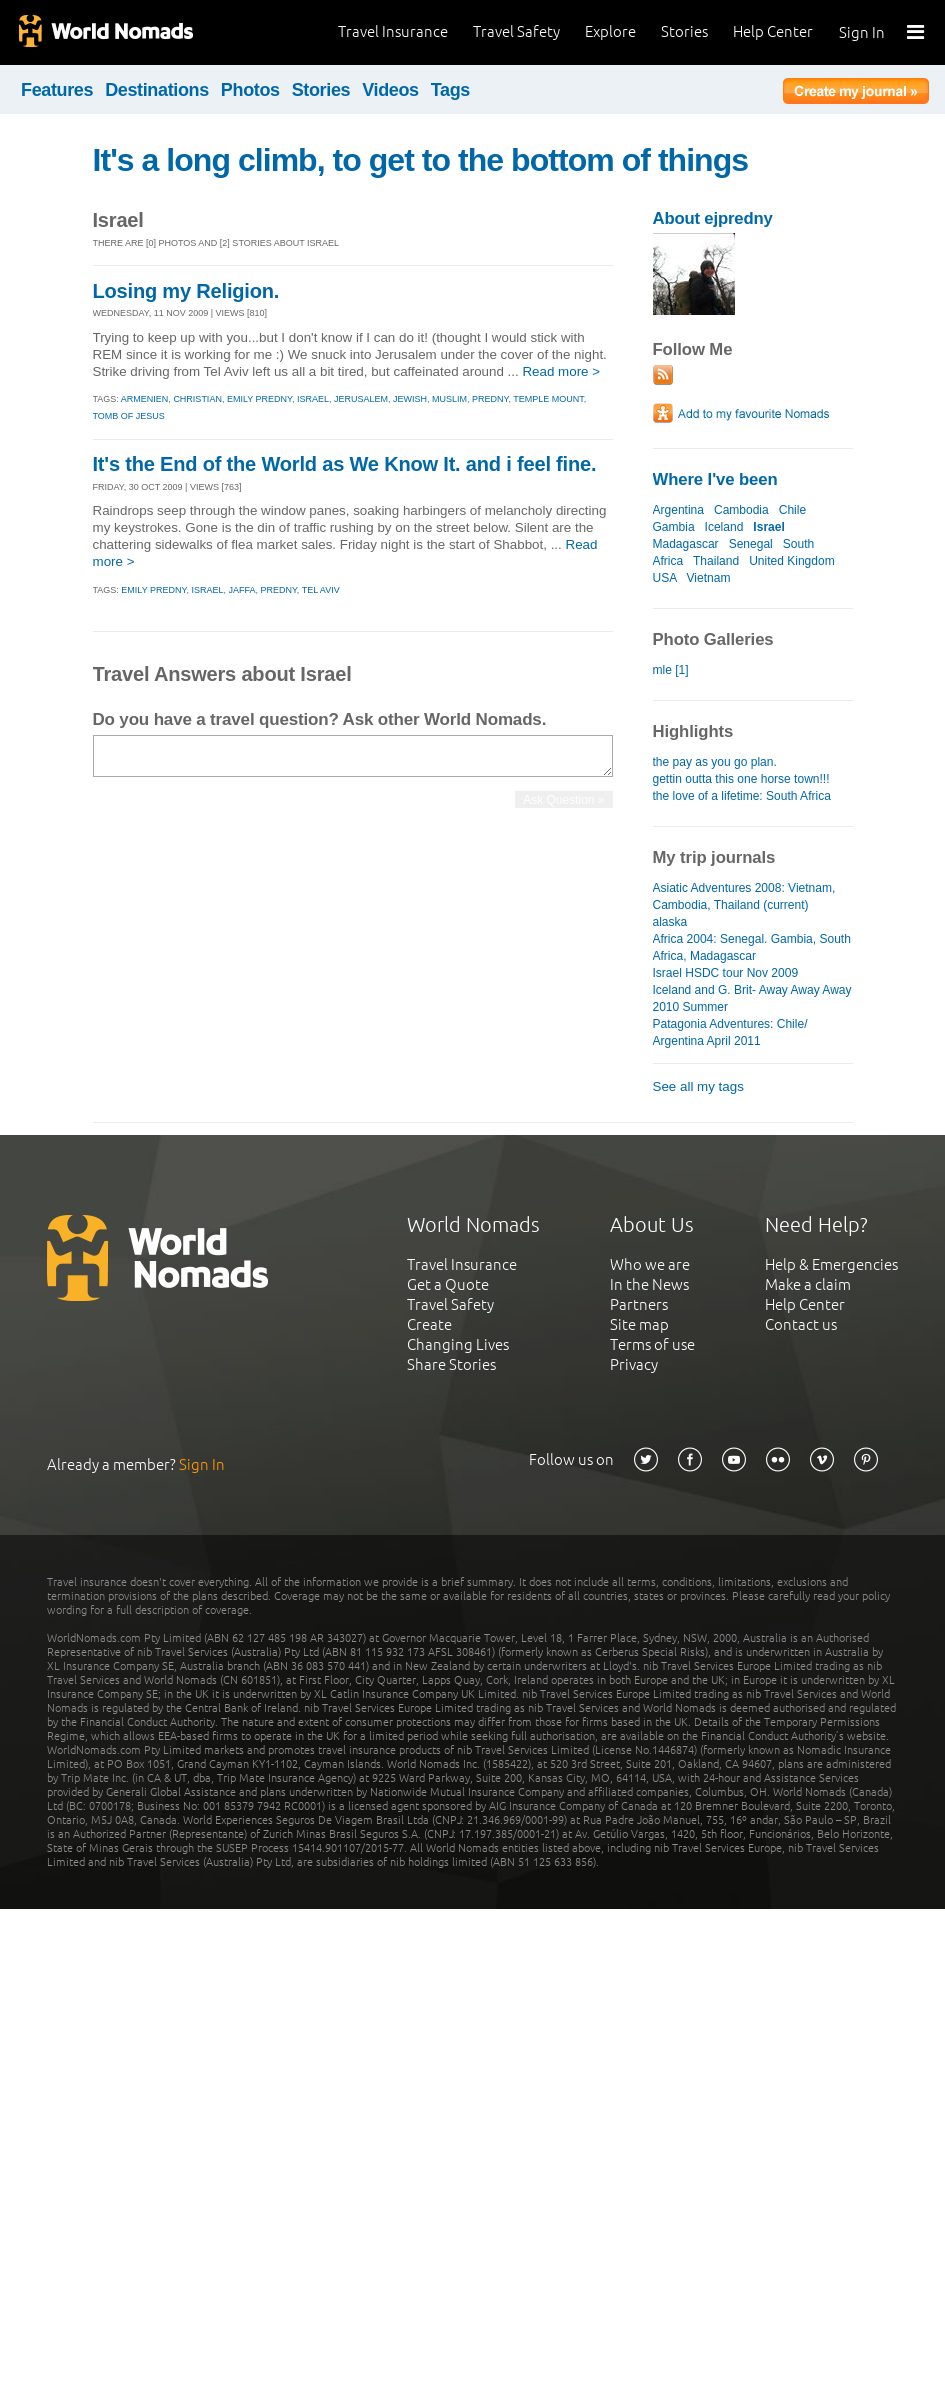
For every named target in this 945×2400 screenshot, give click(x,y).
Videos (390, 90)
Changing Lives (458, 1344)
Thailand (716, 561)
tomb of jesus (129, 416)
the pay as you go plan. (715, 762)
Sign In (862, 32)
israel (313, 399)
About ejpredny (713, 218)
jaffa (241, 590)
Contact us (801, 1324)
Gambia (674, 527)
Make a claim (808, 1284)
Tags (450, 90)
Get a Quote (448, 1284)
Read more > (561, 371)
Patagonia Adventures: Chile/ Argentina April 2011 (730, 1032)
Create (429, 1324)
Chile (792, 510)
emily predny (259, 399)
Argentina (678, 510)
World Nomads (105, 32)
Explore (610, 31)
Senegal (751, 544)
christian (197, 399)
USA (665, 578)
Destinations (157, 90)
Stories (684, 31)
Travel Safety (516, 31)
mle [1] (671, 670)
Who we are (650, 1264)
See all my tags (698, 1086)
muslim (449, 399)
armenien (145, 399)
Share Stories (451, 1364)
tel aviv (321, 590)
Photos (250, 90)
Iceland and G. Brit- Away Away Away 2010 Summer (752, 998)
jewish (410, 399)
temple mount (548, 399)
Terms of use (652, 1344)
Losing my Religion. (186, 291)
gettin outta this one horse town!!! (741, 779)
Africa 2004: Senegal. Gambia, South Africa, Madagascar (752, 947)
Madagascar (686, 544)
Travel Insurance (393, 31)
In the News (649, 1284)
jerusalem (361, 399)
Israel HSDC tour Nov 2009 (726, 973)
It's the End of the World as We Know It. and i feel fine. (345, 464)
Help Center (773, 31)
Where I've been (715, 479)
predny (490, 399)
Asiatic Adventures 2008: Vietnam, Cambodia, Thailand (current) (744, 896)
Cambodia (741, 510)
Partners (639, 1304)
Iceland (724, 527)
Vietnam (709, 578)
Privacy (634, 1364)
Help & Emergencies (831, 1264)
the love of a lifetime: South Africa (742, 796)
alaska (670, 922)
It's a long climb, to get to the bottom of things (421, 160)
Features (57, 90)
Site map (639, 1324)
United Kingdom (792, 561)
